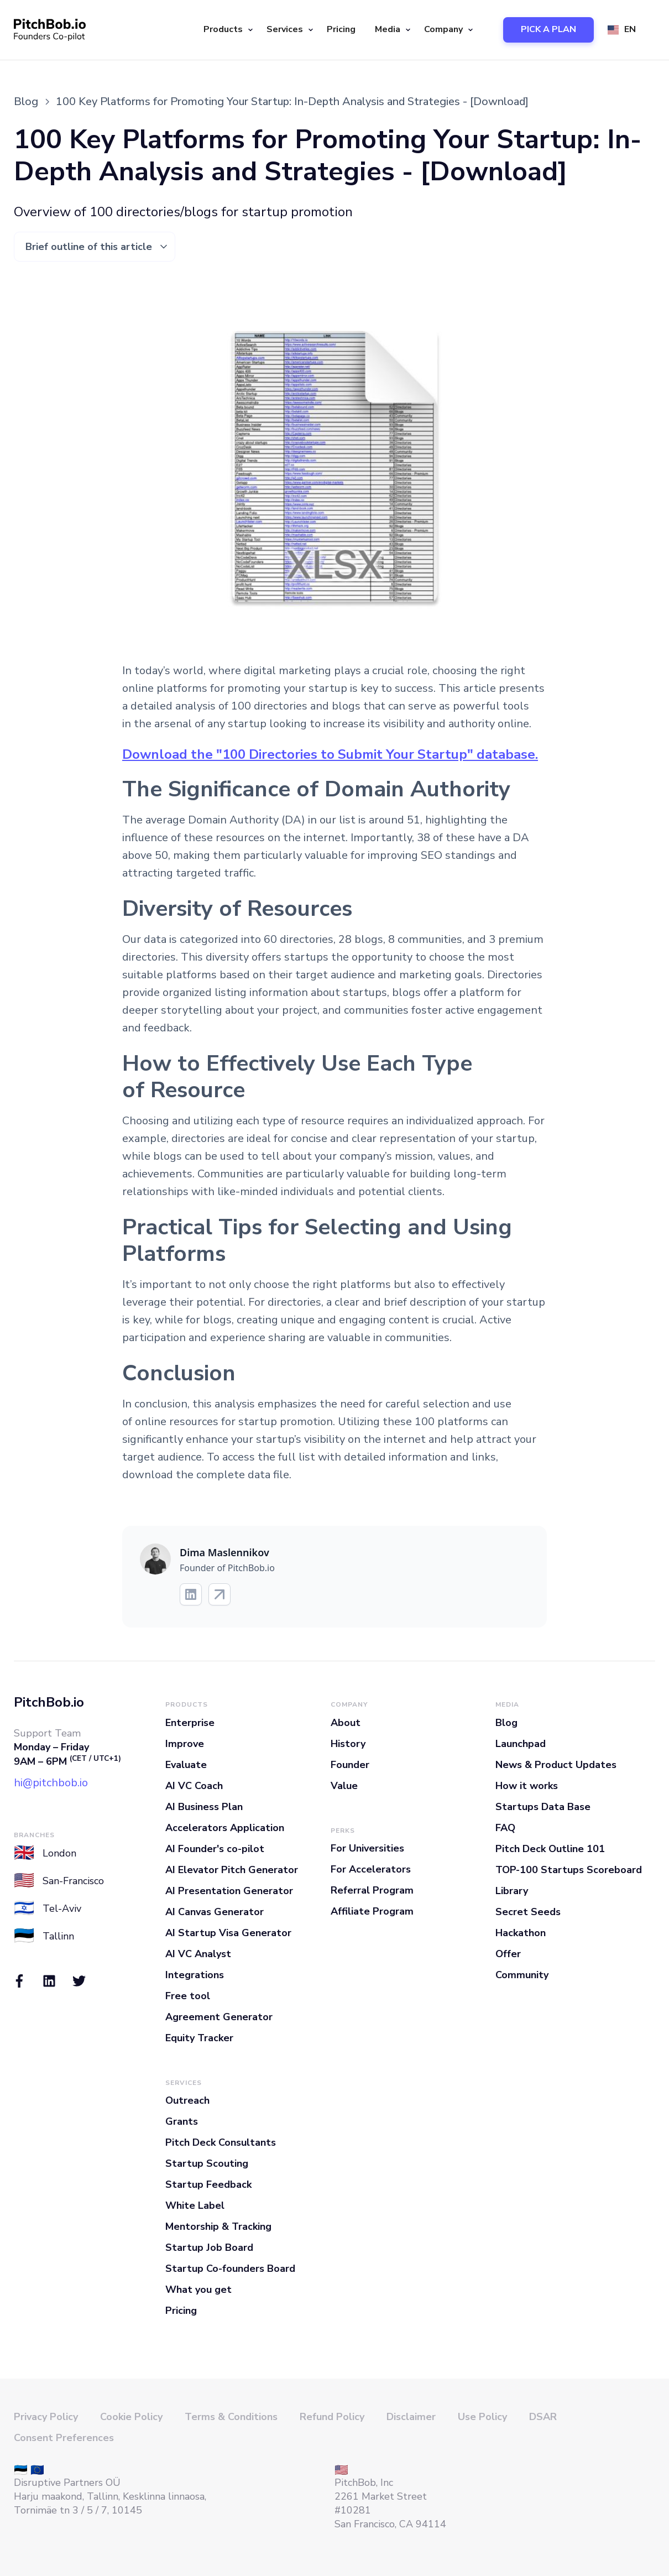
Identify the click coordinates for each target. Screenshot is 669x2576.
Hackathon (520, 1933)
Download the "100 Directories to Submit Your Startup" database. (330, 754)
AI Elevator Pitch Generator (231, 1870)
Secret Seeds (528, 1912)
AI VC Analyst (198, 1954)
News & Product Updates (555, 1765)
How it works (526, 1786)
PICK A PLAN (548, 29)
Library (511, 1891)
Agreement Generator (219, 2017)
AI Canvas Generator (214, 1912)
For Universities (367, 1848)
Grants (181, 2121)
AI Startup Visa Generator (228, 1933)
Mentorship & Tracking (218, 2226)
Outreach (187, 2100)
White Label (194, 2205)
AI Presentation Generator (229, 1891)
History (348, 1744)
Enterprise (190, 1723)
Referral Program (372, 1890)
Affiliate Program (372, 1911)
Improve (184, 1744)
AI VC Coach (194, 1786)
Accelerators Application (224, 1828)
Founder (350, 1765)
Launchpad (520, 1744)
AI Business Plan (204, 1807)
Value (344, 1786)
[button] (226, 30)
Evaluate (186, 1765)
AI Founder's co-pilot (214, 1849)
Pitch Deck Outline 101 (550, 1849)
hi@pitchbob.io (51, 1782)
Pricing (341, 29)
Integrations (194, 1975)
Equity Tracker (199, 2038)
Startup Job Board (209, 2247)
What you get (198, 2290)
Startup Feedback (208, 2184)
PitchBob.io (49, 1702)
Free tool (187, 1996)
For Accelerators (371, 1869)
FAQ (505, 1828)
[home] (50, 30)
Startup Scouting (206, 2163)
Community (521, 1975)
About (345, 1723)
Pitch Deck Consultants (220, 2142)
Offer (508, 1954)
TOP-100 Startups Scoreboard (568, 1870)
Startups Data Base (542, 1807)
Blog (506, 1723)
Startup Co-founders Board (230, 2268)
